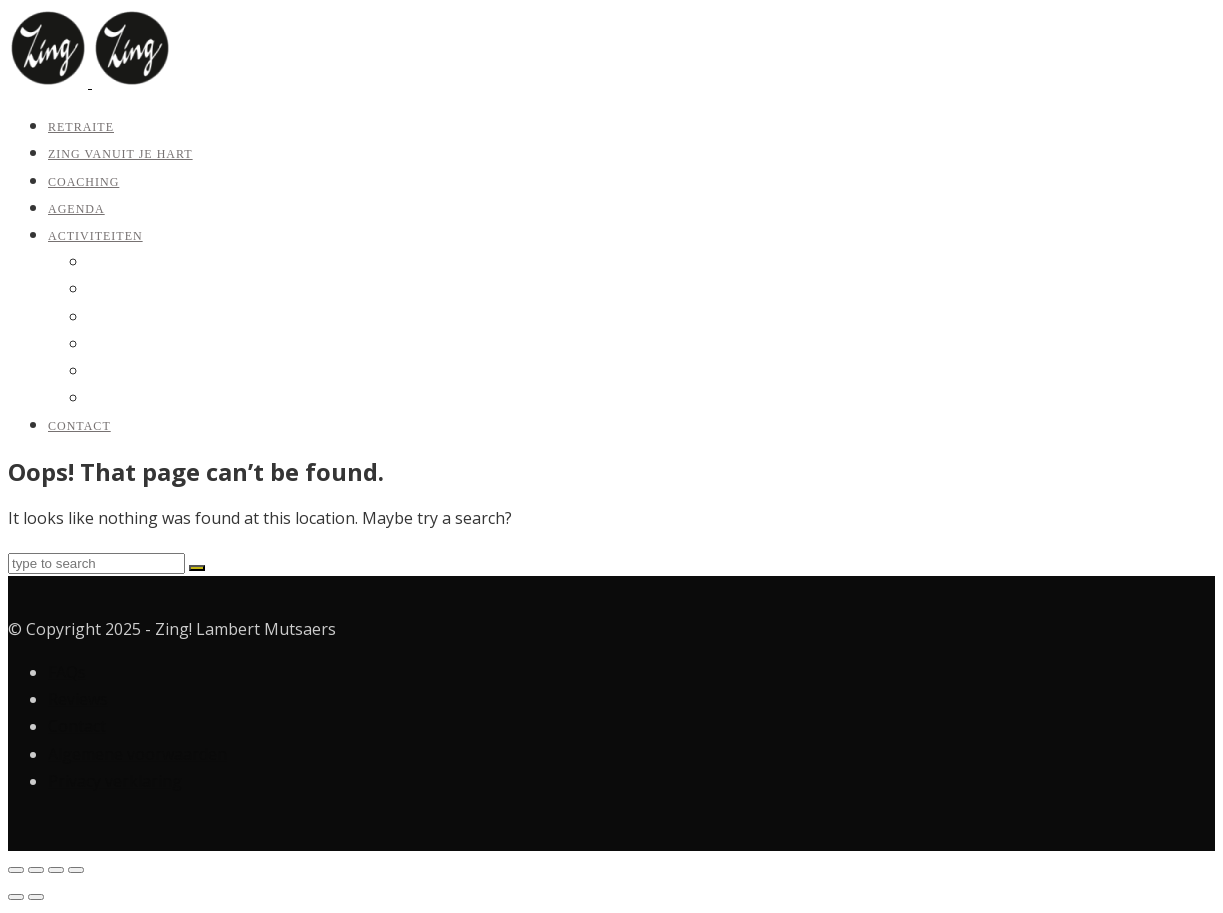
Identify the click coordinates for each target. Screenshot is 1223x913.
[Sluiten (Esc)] (76, 870)
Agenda (76, 209)
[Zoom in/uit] (16, 870)
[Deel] (56, 870)
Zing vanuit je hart (120, 154)
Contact (79, 426)
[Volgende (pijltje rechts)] (36, 897)
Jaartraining (121, 344)
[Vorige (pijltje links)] (16, 897)
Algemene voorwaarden (137, 754)
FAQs (67, 672)
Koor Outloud (127, 371)
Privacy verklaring (115, 781)
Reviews (78, 699)
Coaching (83, 182)
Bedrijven (115, 398)
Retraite (81, 127)
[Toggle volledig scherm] (36, 870)
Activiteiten (95, 236)
